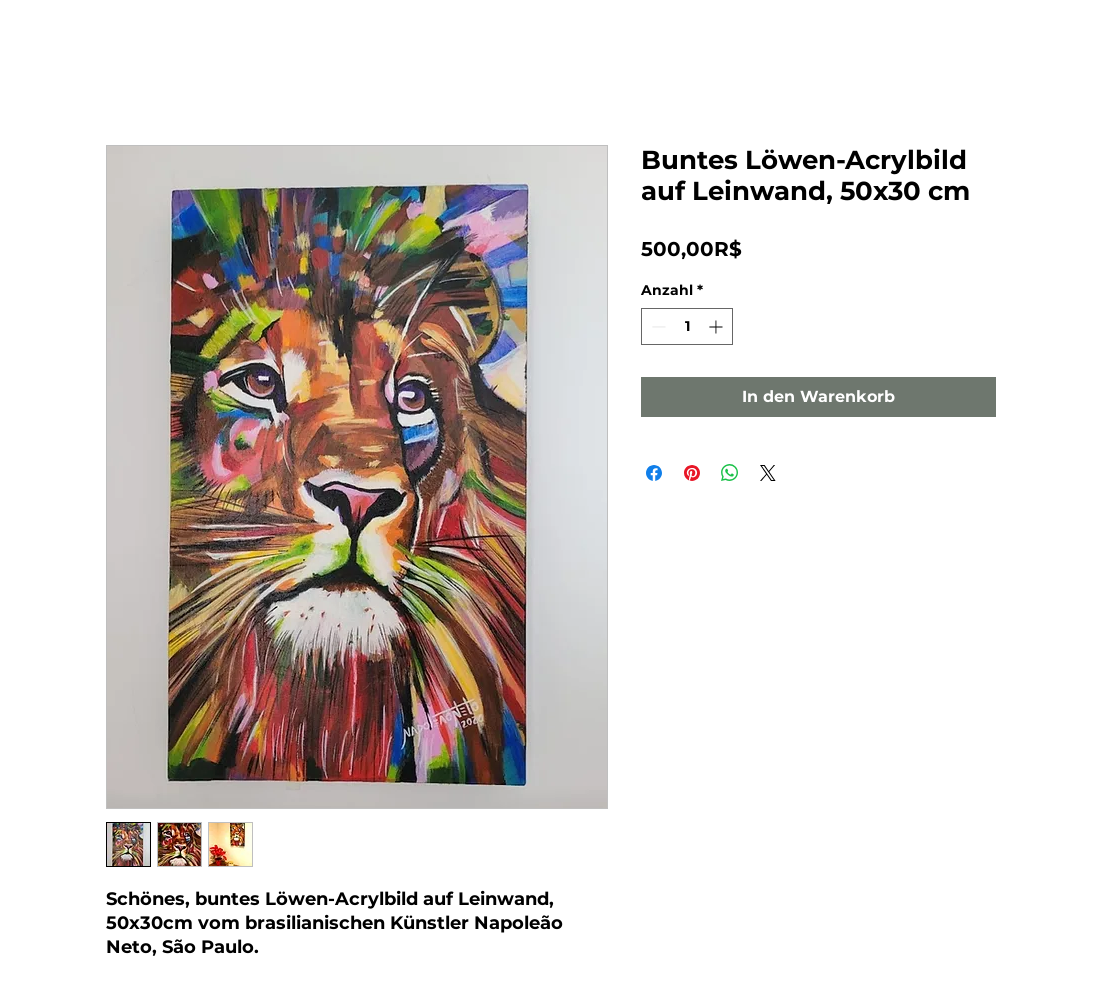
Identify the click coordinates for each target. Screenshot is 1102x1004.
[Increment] (717, 326)
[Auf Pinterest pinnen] (692, 473)
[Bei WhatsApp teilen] (730, 473)
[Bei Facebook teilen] (654, 473)
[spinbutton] (687, 326)
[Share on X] (768, 473)
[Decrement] (656, 326)
